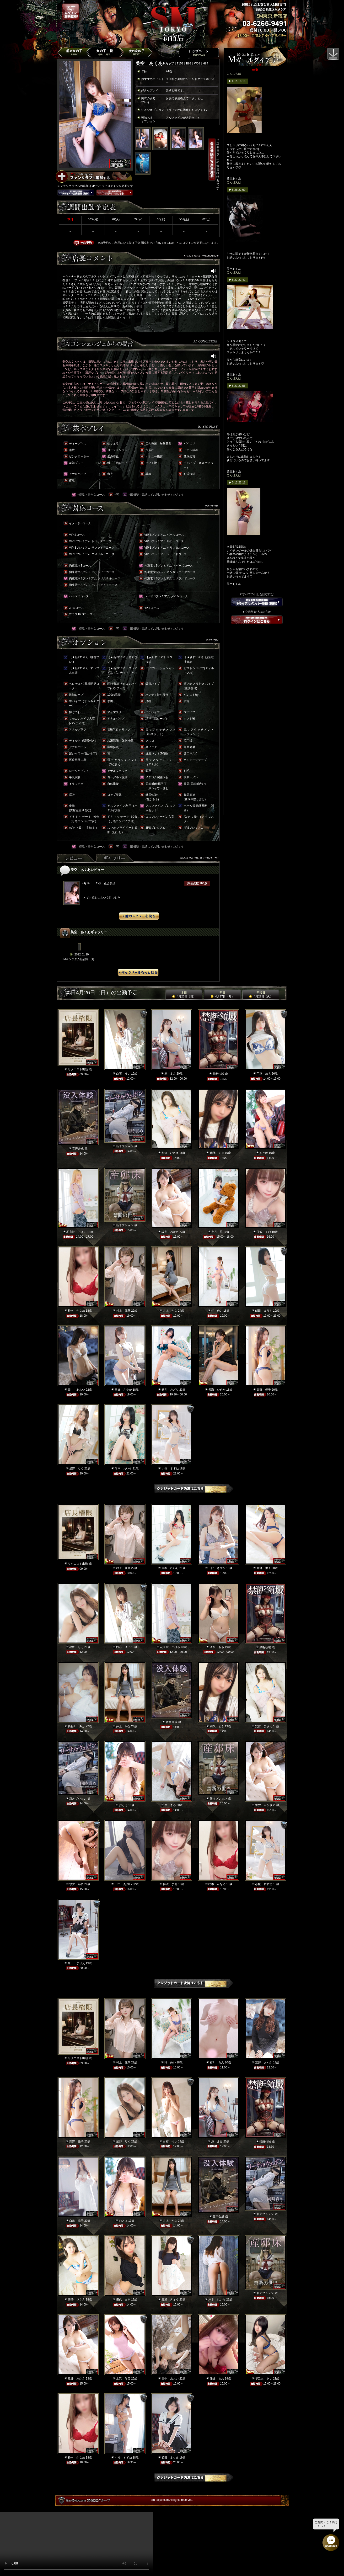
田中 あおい (76, 1389)
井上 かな (170, 1310)
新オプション (124, 1146)
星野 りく (76, 1468)
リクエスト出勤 (78, 1069)
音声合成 (78, 1148)
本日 (184, 994)
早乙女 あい (263, 2378)
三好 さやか (123, 1389)
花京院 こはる (76, 1232)
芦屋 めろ (264, 1073)
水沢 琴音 (76, 1884)
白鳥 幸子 (76, 2220)
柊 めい (217, 1310)
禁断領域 (218, 1074)
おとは (263, 1153)
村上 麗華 (123, 1310)
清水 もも (217, 1647)
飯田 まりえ (263, 1310)
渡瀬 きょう (170, 2299)
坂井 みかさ (170, 1232)
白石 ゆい (123, 1073)
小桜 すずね (170, 1468)
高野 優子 (264, 1389)
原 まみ (170, 1073)
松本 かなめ (76, 1310)
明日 (222, 994)
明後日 (261, 994)
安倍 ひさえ (170, 1153)
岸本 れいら (123, 1468)
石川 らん (217, 2062)
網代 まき (217, 1153)
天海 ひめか (217, 1389)
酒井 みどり (170, 1389)
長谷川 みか (76, 1726)
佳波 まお (264, 1232)
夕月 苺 (217, 1232)
